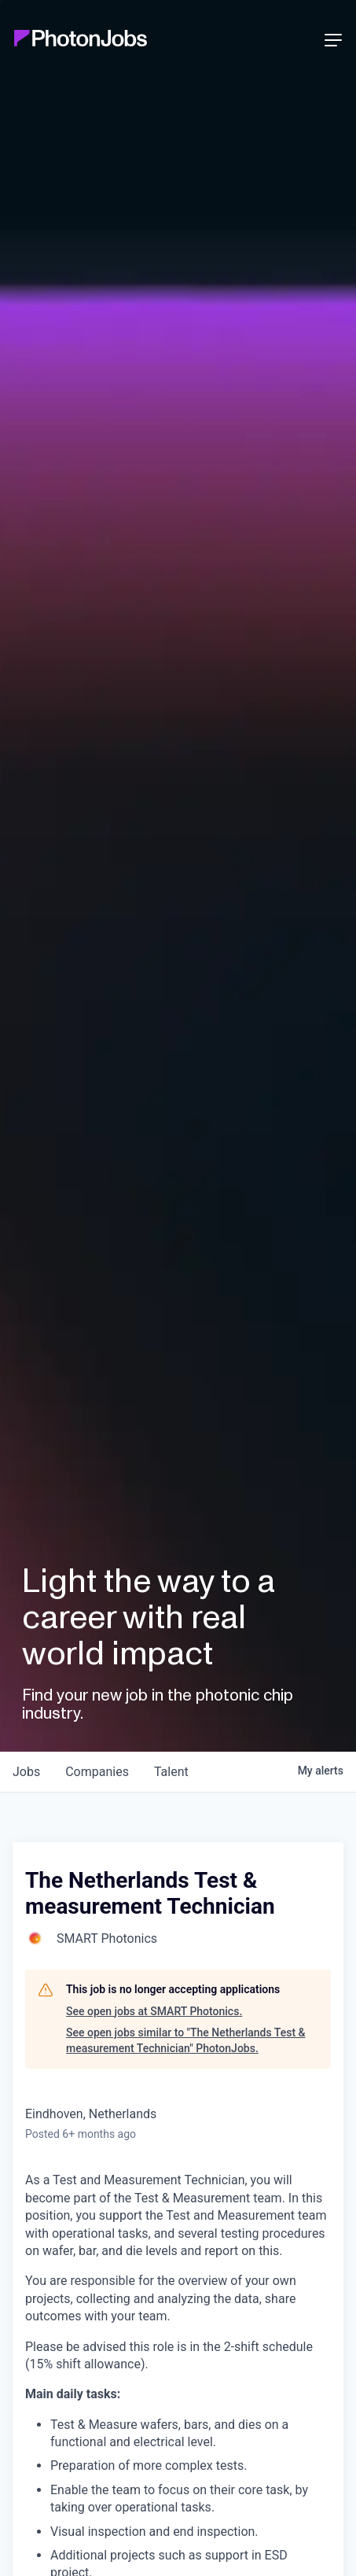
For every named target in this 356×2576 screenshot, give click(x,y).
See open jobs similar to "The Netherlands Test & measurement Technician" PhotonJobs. (186, 2040)
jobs (26, 1771)
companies (97, 1771)
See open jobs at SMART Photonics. (154, 2011)
